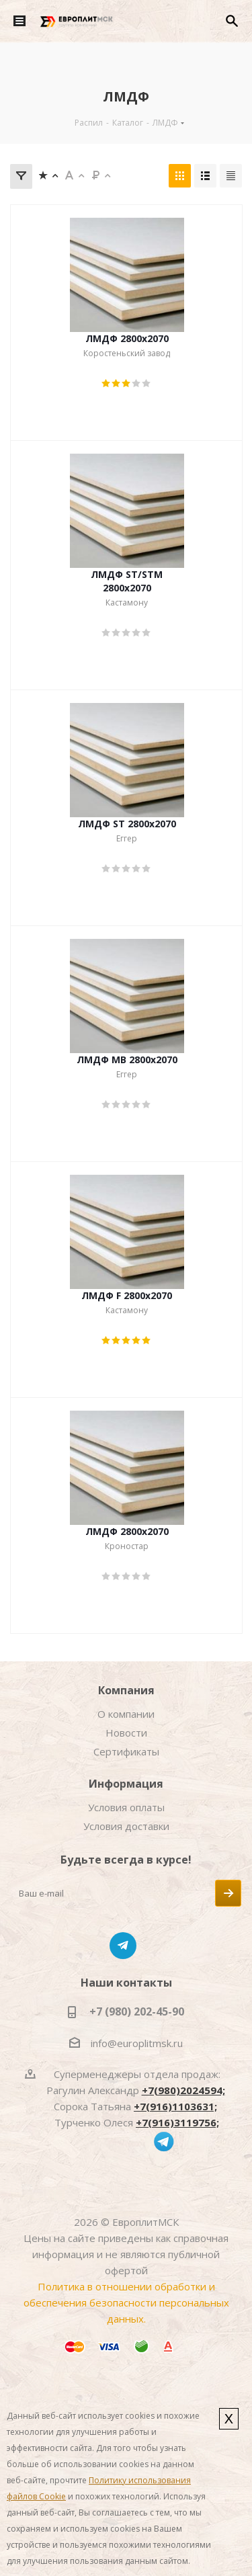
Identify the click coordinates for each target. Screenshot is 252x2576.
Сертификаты (126, 1751)
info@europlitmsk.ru (137, 2043)
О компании (126, 1713)
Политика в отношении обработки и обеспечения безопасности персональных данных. (126, 2302)
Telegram (123, 1945)
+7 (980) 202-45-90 (136, 2011)
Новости (126, 1732)
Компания (126, 1690)
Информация (126, 1783)
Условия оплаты (126, 1807)
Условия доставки (126, 1826)
